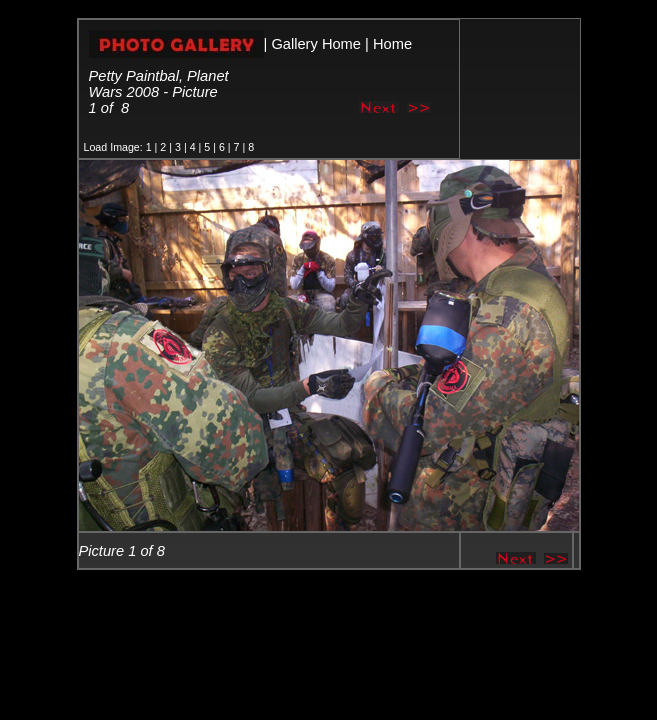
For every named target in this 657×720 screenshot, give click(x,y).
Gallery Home (316, 44)
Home (392, 44)
